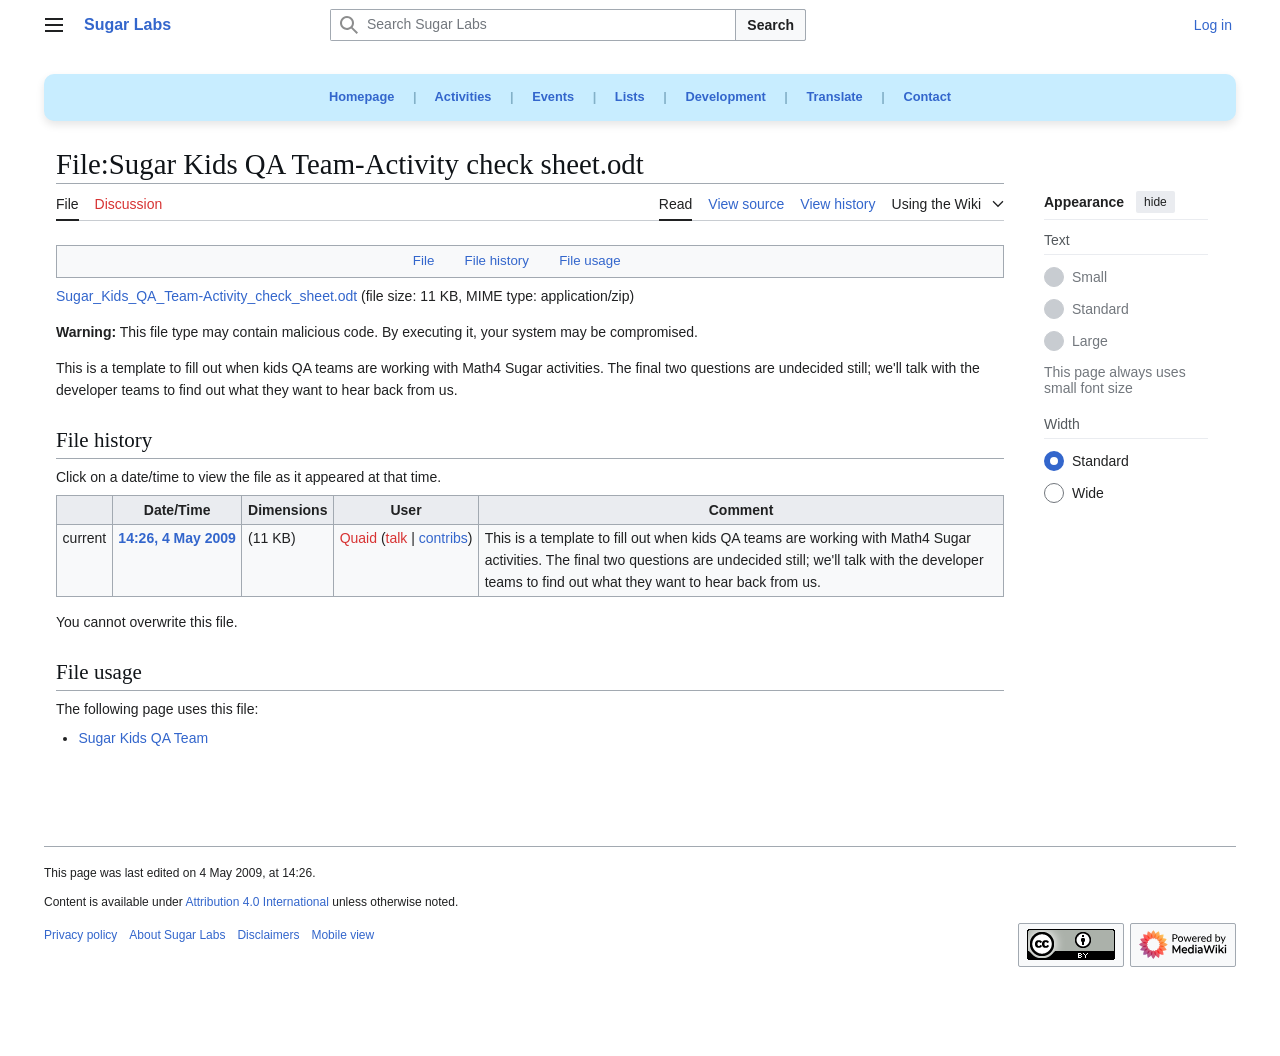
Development (725, 96)
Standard (1100, 310)
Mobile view (342, 935)
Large (1090, 342)
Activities (463, 96)
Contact (927, 96)
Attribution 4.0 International (256, 902)
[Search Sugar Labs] (533, 25)
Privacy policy (80, 935)
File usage (589, 260)
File (423, 260)
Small (1089, 278)
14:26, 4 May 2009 (177, 538)
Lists (630, 96)
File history (497, 260)
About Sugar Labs (177, 935)
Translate (835, 96)
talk (397, 538)
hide (1155, 202)
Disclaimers (268, 935)
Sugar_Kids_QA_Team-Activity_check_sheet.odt (206, 296)
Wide (1088, 494)
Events (553, 96)
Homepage (361, 96)
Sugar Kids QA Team (143, 738)
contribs (443, 538)
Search (770, 25)
